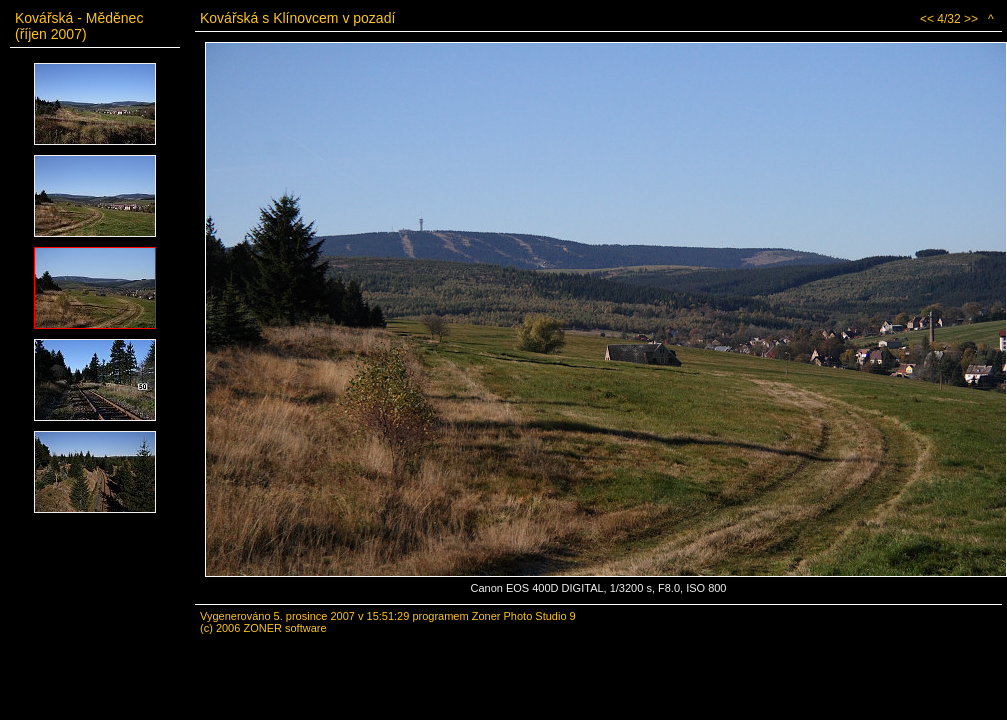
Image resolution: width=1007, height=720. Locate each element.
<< (927, 19)
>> (971, 19)
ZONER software (284, 628)
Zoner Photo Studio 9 (524, 616)
